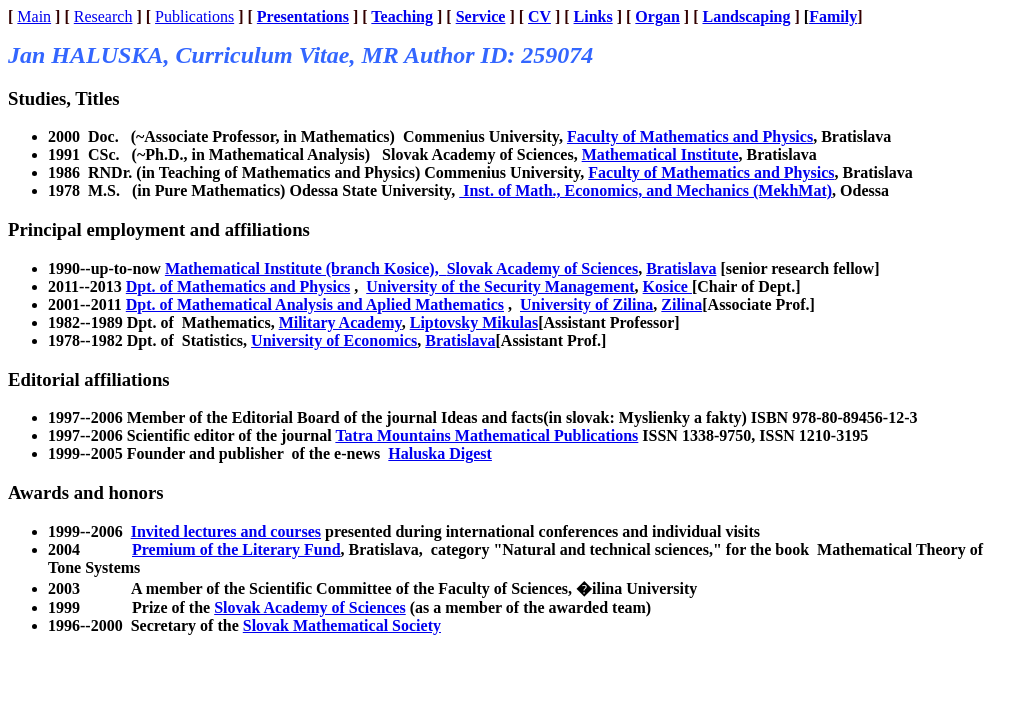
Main (34, 16)
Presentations (303, 16)
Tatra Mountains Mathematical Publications (486, 435)
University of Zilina (586, 304)
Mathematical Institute (660, 154)
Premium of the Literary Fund (236, 549)
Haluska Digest (440, 453)
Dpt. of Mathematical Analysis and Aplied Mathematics (315, 304)
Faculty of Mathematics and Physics (690, 136)
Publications (194, 16)
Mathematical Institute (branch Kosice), (306, 268)
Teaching (402, 16)
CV (539, 16)
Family (833, 16)
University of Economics (334, 340)
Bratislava (681, 268)
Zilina (681, 304)
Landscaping (746, 16)
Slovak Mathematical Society (342, 625)
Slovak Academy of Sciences (543, 268)
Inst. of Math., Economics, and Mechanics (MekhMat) (645, 190)
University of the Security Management (500, 286)
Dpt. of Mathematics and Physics (238, 286)
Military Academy (340, 322)
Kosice (667, 286)
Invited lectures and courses (226, 531)
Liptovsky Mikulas (474, 322)
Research (103, 16)
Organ (657, 16)
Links (593, 16)
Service (481, 16)
